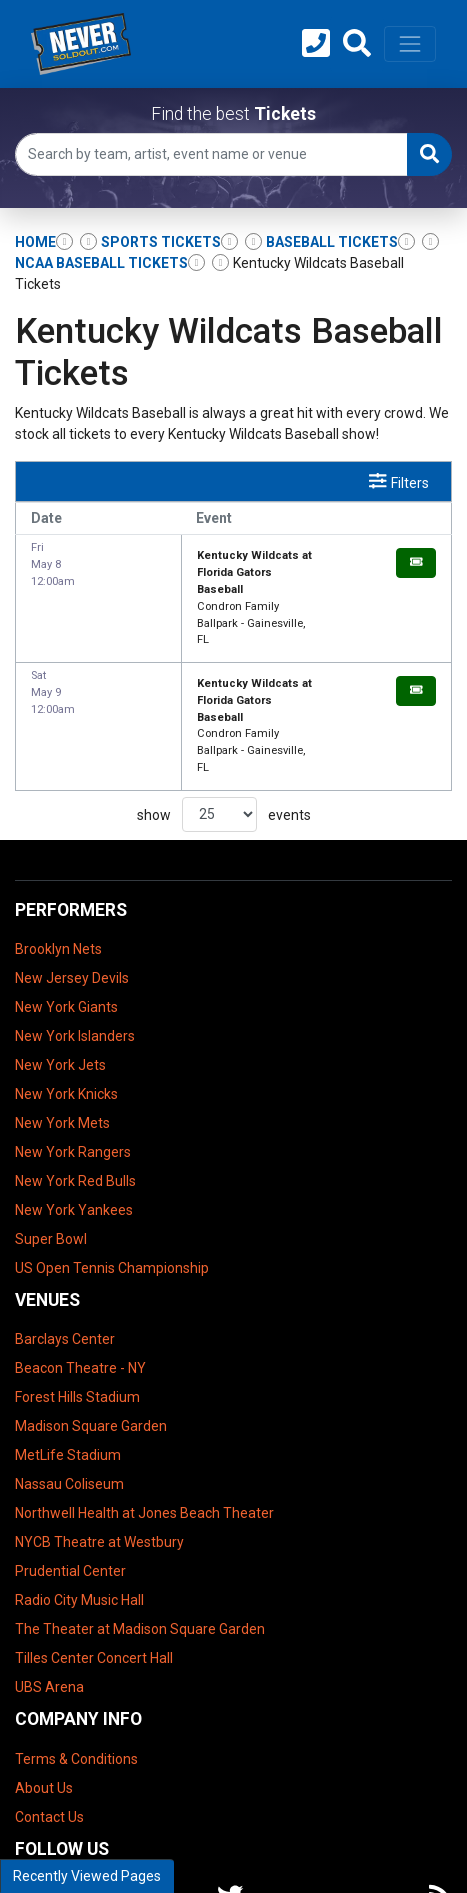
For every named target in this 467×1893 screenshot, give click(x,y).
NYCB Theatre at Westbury (99, 1442)
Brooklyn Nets (58, 848)
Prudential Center (70, 1471)
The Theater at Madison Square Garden (140, 1529)
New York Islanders (75, 935)
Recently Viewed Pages (87, 1876)
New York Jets (60, 964)
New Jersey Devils (72, 877)
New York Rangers (73, 1051)
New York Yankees (74, 1109)
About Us (44, 1687)
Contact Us (49, 1716)
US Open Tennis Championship (112, 1167)
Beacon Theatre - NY (80, 1268)
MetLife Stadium (68, 1355)
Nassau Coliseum (69, 1384)
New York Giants (66, 906)
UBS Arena (49, 1587)
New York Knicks (66, 993)
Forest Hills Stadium (77, 1297)
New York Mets (62, 1022)
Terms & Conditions (76, 1658)
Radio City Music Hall (79, 1500)
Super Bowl (51, 1138)
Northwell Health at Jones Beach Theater (144, 1413)
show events (224, 713)
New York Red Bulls (75, 1080)
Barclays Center (65, 1239)
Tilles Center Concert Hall (94, 1558)
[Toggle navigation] (410, 44)
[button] (357, 44)
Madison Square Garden (91, 1326)
